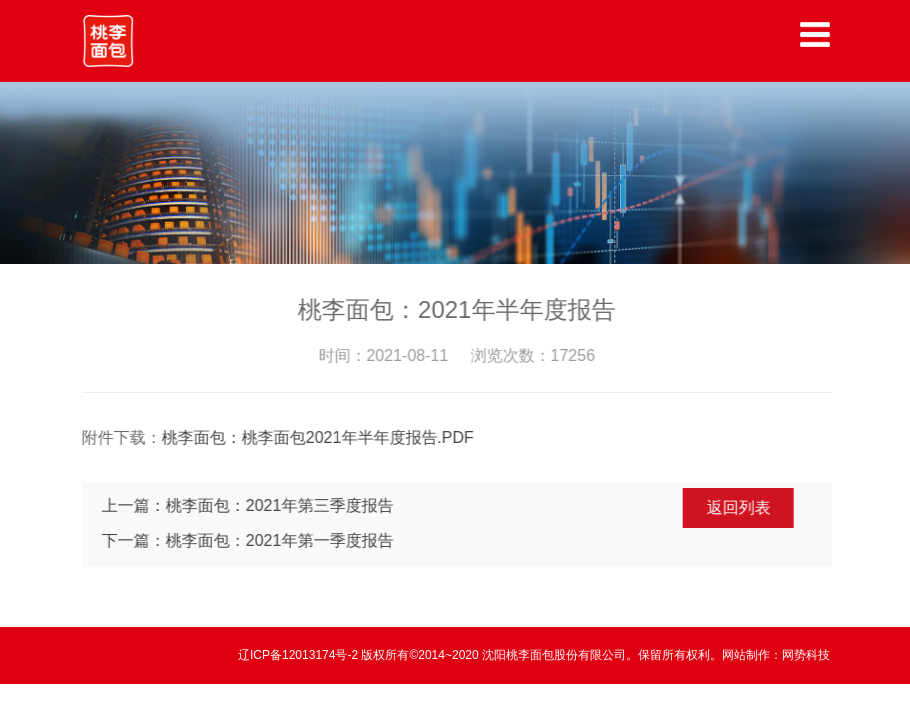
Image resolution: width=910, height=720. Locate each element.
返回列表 (740, 507)
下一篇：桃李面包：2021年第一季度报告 (249, 540)
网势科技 (806, 655)
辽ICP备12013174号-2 (299, 655)
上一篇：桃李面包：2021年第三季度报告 (249, 505)
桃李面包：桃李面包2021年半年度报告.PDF (319, 437)
